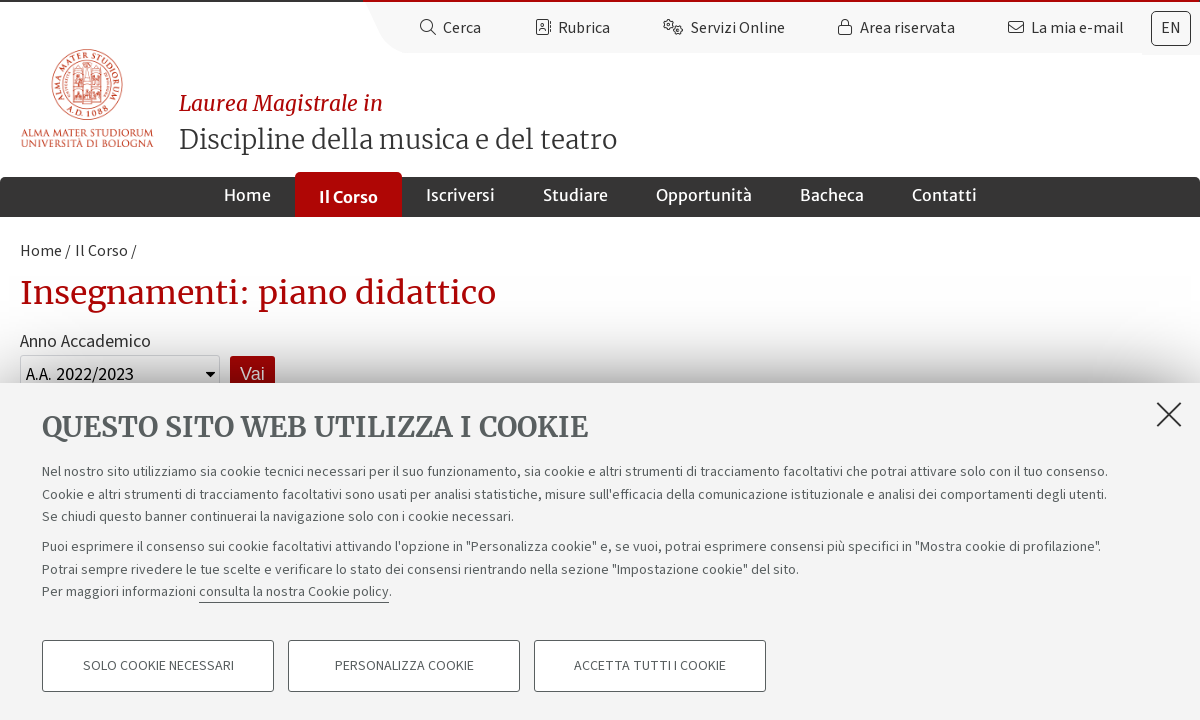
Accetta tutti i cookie (650, 666)
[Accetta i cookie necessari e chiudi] (1169, 414)
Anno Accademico (85, 341)
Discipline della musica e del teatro (689, 122)
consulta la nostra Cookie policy (294, 592)
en (1171, 28)
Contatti (944, 195)
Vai (252, 374)
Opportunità (704, 195)
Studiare (575, 195)
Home (247, 195)
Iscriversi (460, 195)
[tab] (1171, 28)
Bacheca (832, 195)
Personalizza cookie (404, 666)
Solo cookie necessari (158, 666)
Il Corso (348, 197)
